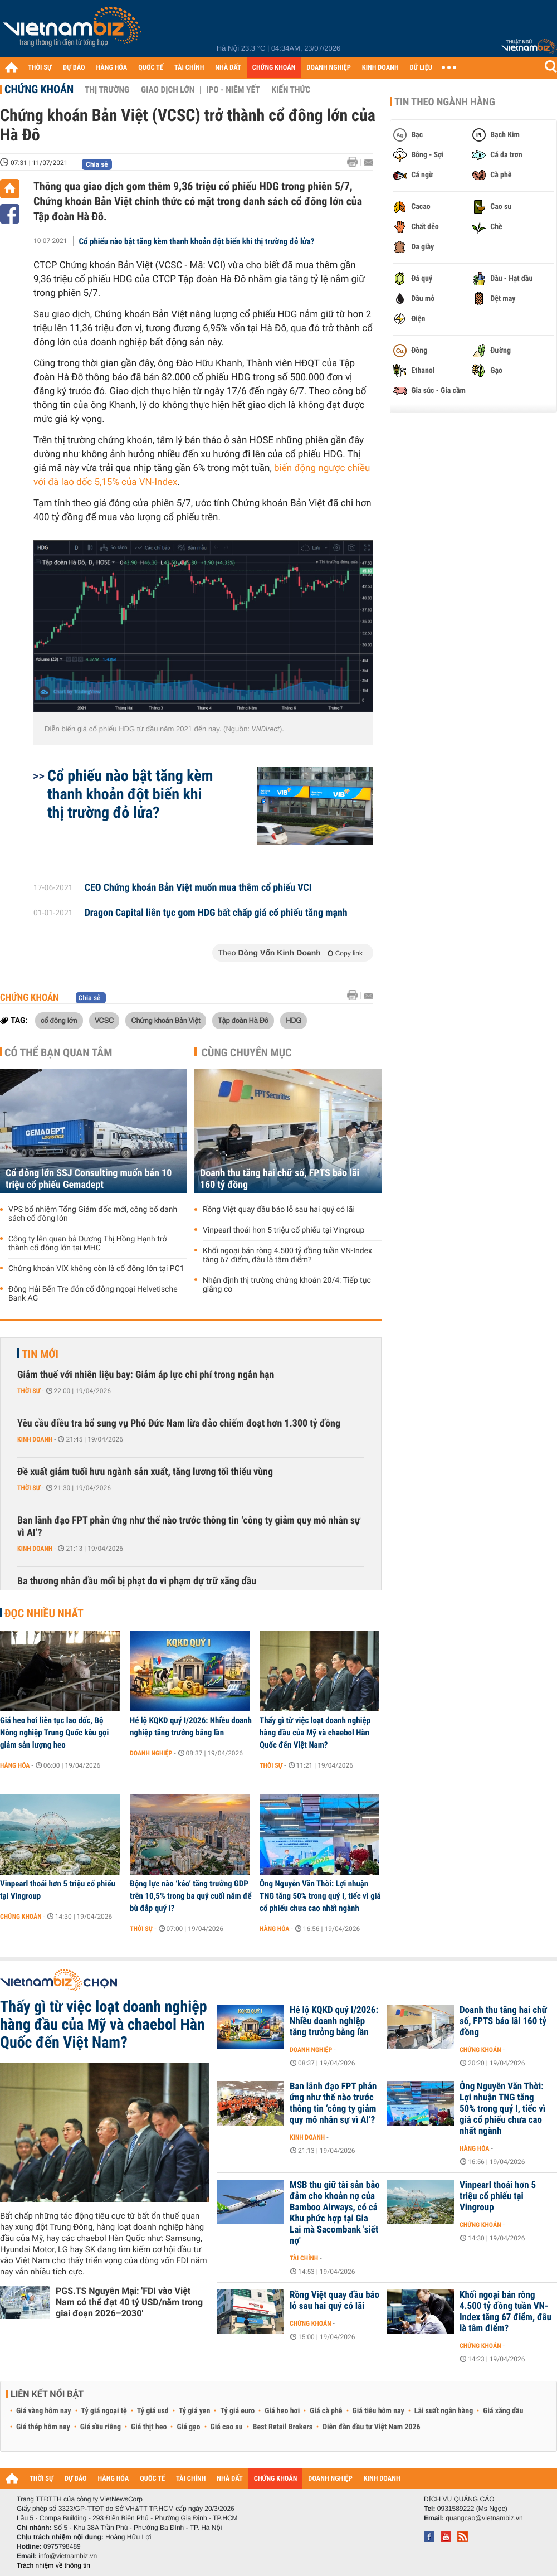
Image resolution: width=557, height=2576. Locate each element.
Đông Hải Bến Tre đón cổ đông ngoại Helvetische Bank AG (93, 1294)
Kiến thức (291, 90)
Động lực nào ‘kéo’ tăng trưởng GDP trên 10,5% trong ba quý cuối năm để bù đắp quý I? (191, 1896)
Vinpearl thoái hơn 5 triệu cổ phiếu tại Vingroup (283, 1230)
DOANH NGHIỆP (328, 68)
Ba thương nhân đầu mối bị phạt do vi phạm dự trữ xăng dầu (136, 1581)
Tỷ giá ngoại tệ (104, 2411)
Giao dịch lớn (167, 90)
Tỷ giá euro (237, 2411)
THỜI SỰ (40, 68)
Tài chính (304, 2258)
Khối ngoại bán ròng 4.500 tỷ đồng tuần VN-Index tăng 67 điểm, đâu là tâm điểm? (287, 1255)
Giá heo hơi (282, 2411)
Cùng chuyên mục (247, 1052)
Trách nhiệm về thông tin (53, 2565)
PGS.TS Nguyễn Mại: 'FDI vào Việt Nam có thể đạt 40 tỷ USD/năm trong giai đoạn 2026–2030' (129, 2302)
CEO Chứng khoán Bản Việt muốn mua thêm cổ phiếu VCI (198, 888)
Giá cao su (227, 2427)
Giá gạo (188, 2427)
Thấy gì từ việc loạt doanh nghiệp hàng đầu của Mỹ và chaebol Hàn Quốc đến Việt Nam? (315, 1732)
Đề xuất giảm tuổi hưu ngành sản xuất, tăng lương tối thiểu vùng (145, 1472)
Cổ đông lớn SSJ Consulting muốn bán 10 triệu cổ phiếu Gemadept (89, 1179)
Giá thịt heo (149, 2427)
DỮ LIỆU (421, 68)
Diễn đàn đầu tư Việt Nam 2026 (371, 2427)
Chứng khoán (39, 89)
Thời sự (28, 1391)
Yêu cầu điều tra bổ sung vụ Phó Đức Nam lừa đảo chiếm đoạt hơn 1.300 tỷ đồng (178, 1423)
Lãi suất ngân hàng (443, 2411)
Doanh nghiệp (151, 1753)
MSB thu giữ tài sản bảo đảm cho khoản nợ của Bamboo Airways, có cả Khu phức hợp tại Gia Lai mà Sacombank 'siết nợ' (335, 2213)
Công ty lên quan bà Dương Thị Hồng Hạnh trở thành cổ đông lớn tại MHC (87, 1244)
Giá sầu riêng (100, 2427)
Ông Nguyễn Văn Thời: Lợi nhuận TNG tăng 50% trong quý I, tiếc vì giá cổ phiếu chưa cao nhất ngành (320, 1896)
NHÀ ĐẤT (228, 68)
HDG (293, 1020)
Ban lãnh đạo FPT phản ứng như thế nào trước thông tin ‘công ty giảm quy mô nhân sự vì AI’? (188, 1527)
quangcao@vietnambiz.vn (484, 2518)
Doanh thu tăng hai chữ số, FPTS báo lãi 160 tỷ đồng (279, 1179)
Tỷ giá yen (195, 2411)
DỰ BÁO (74, 68)
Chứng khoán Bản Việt (165, 1020)
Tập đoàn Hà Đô (243, 1020)
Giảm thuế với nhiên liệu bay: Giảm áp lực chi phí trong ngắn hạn (145, 1375)
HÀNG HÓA (112, 68)
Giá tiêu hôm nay (378, 2411)
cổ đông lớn (59, 1020)
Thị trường (107, 90)
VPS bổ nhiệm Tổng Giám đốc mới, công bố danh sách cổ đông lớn (92, 1214)
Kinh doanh (34, 1439)
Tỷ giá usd (153, 2411)
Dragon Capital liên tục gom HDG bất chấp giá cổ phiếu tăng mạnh (216, 913)
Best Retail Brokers (283, 2427)
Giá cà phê (326, 2411)
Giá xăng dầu (503, 2411)
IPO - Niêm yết (233, 90)
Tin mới (40, 1354)
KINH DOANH (380, 68)
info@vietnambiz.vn (67, 2556)
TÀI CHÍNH (189, 68)
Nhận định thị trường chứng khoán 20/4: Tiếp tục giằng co (287, 1285)
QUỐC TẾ (150, 68)
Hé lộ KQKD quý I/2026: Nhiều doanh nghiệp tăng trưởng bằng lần (191, 1726)
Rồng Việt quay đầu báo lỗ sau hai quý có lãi (279, 1209)
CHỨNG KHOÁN (274, 68)
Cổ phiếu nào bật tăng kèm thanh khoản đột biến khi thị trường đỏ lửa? (197, 241)
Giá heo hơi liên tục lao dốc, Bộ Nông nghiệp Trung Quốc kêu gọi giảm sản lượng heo (54, 1732)
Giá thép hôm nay (43, 2427)
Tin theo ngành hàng (444, 102)
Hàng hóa (15, 1765)
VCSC (104, 1020)
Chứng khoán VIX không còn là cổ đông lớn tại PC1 (96, 1268)
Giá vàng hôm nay (43, 2411)
